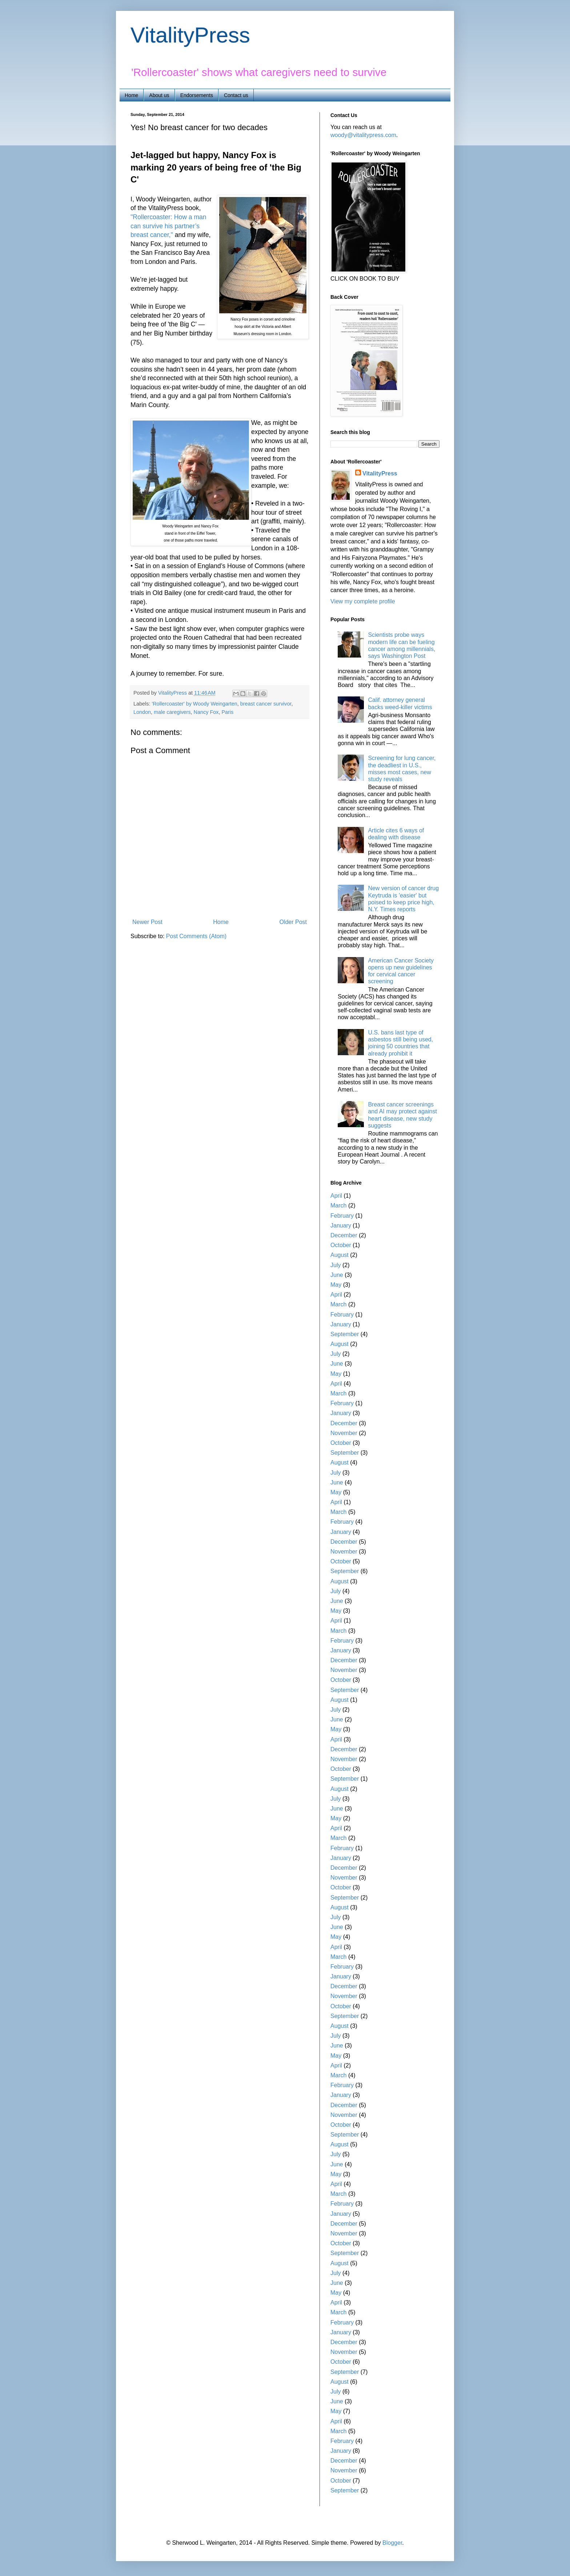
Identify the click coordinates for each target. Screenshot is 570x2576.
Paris (227, 712)
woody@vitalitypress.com (363, 135)
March (338, 1205)
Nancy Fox (206, 712)
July (335, 1265)
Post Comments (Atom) (196, 936)
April (336, 1196)
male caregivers (172, 712)
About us (159, 95)
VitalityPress (190, 35)
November (343, 1433)
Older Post (293, 922)
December (343, 1235)
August (339, 1255)
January (340, 1225)
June (336, 1275)
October (340, 1245)
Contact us (236, 95)
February (342, 1216)
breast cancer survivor (266, 704)
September (344, 1334)
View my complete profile (362, 601)
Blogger (392, 2543)
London (142, 712)
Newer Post (147, 922)
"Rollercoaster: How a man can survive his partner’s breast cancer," (168, 225)
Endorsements (196, 95)
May (335, 1285)
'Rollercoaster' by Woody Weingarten (194, 704)
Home (131, 95)
